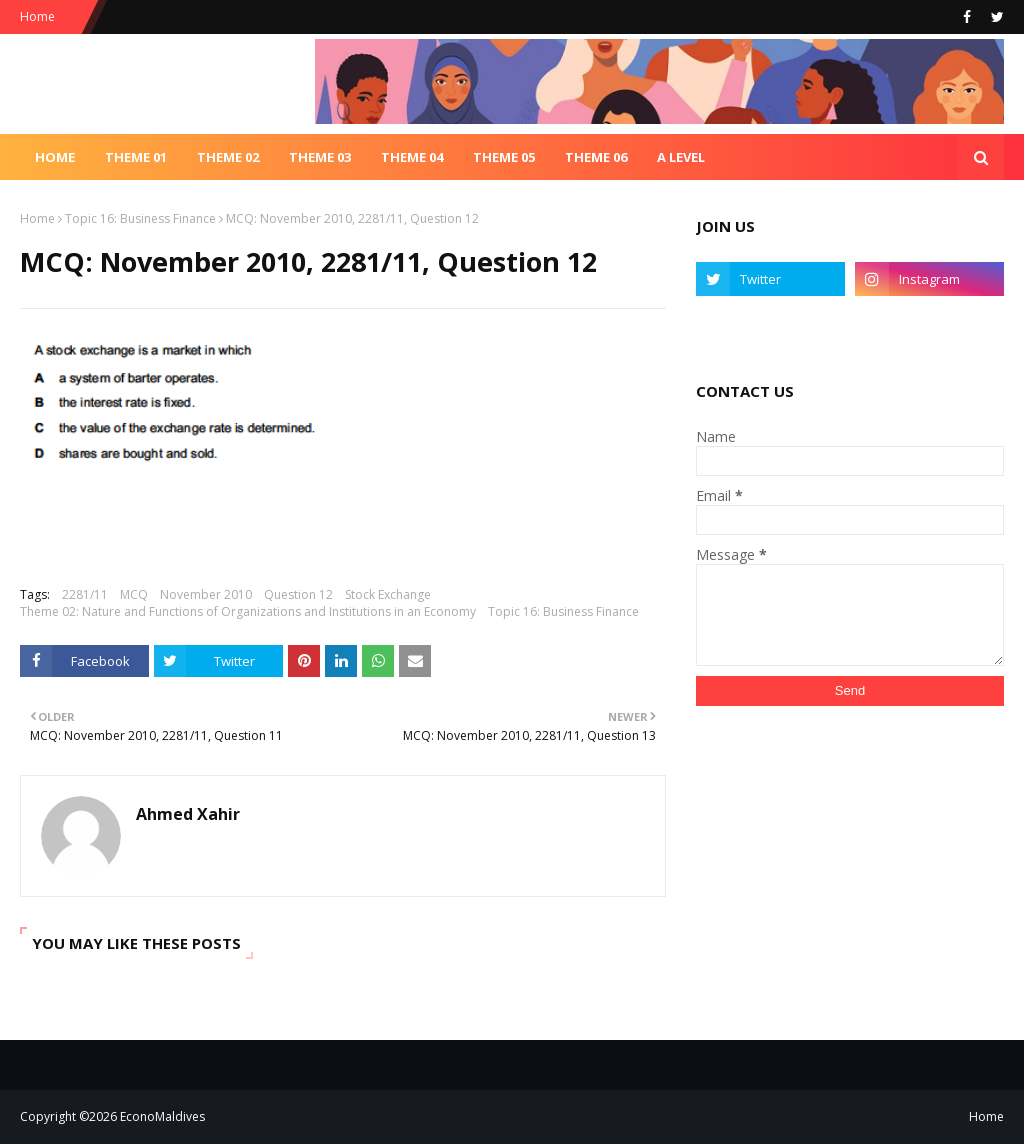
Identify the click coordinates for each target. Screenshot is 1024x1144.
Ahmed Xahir (188, 814)
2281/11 (85, 594)
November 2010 (206, 594)
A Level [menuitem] (681, 157)
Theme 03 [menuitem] (320, 157)
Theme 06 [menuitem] (596, 157)
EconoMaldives (162, 1116)
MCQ (134, 594)
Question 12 (298, 594)
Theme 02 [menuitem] (228, 157)
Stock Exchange (388, 594)
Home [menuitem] (55, 157)
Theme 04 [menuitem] (412, 157)
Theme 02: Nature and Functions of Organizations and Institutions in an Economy (248, 611)
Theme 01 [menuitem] (136, 157)
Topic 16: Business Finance (140, 218)
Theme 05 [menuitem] (504, 157)
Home (37, 16)
